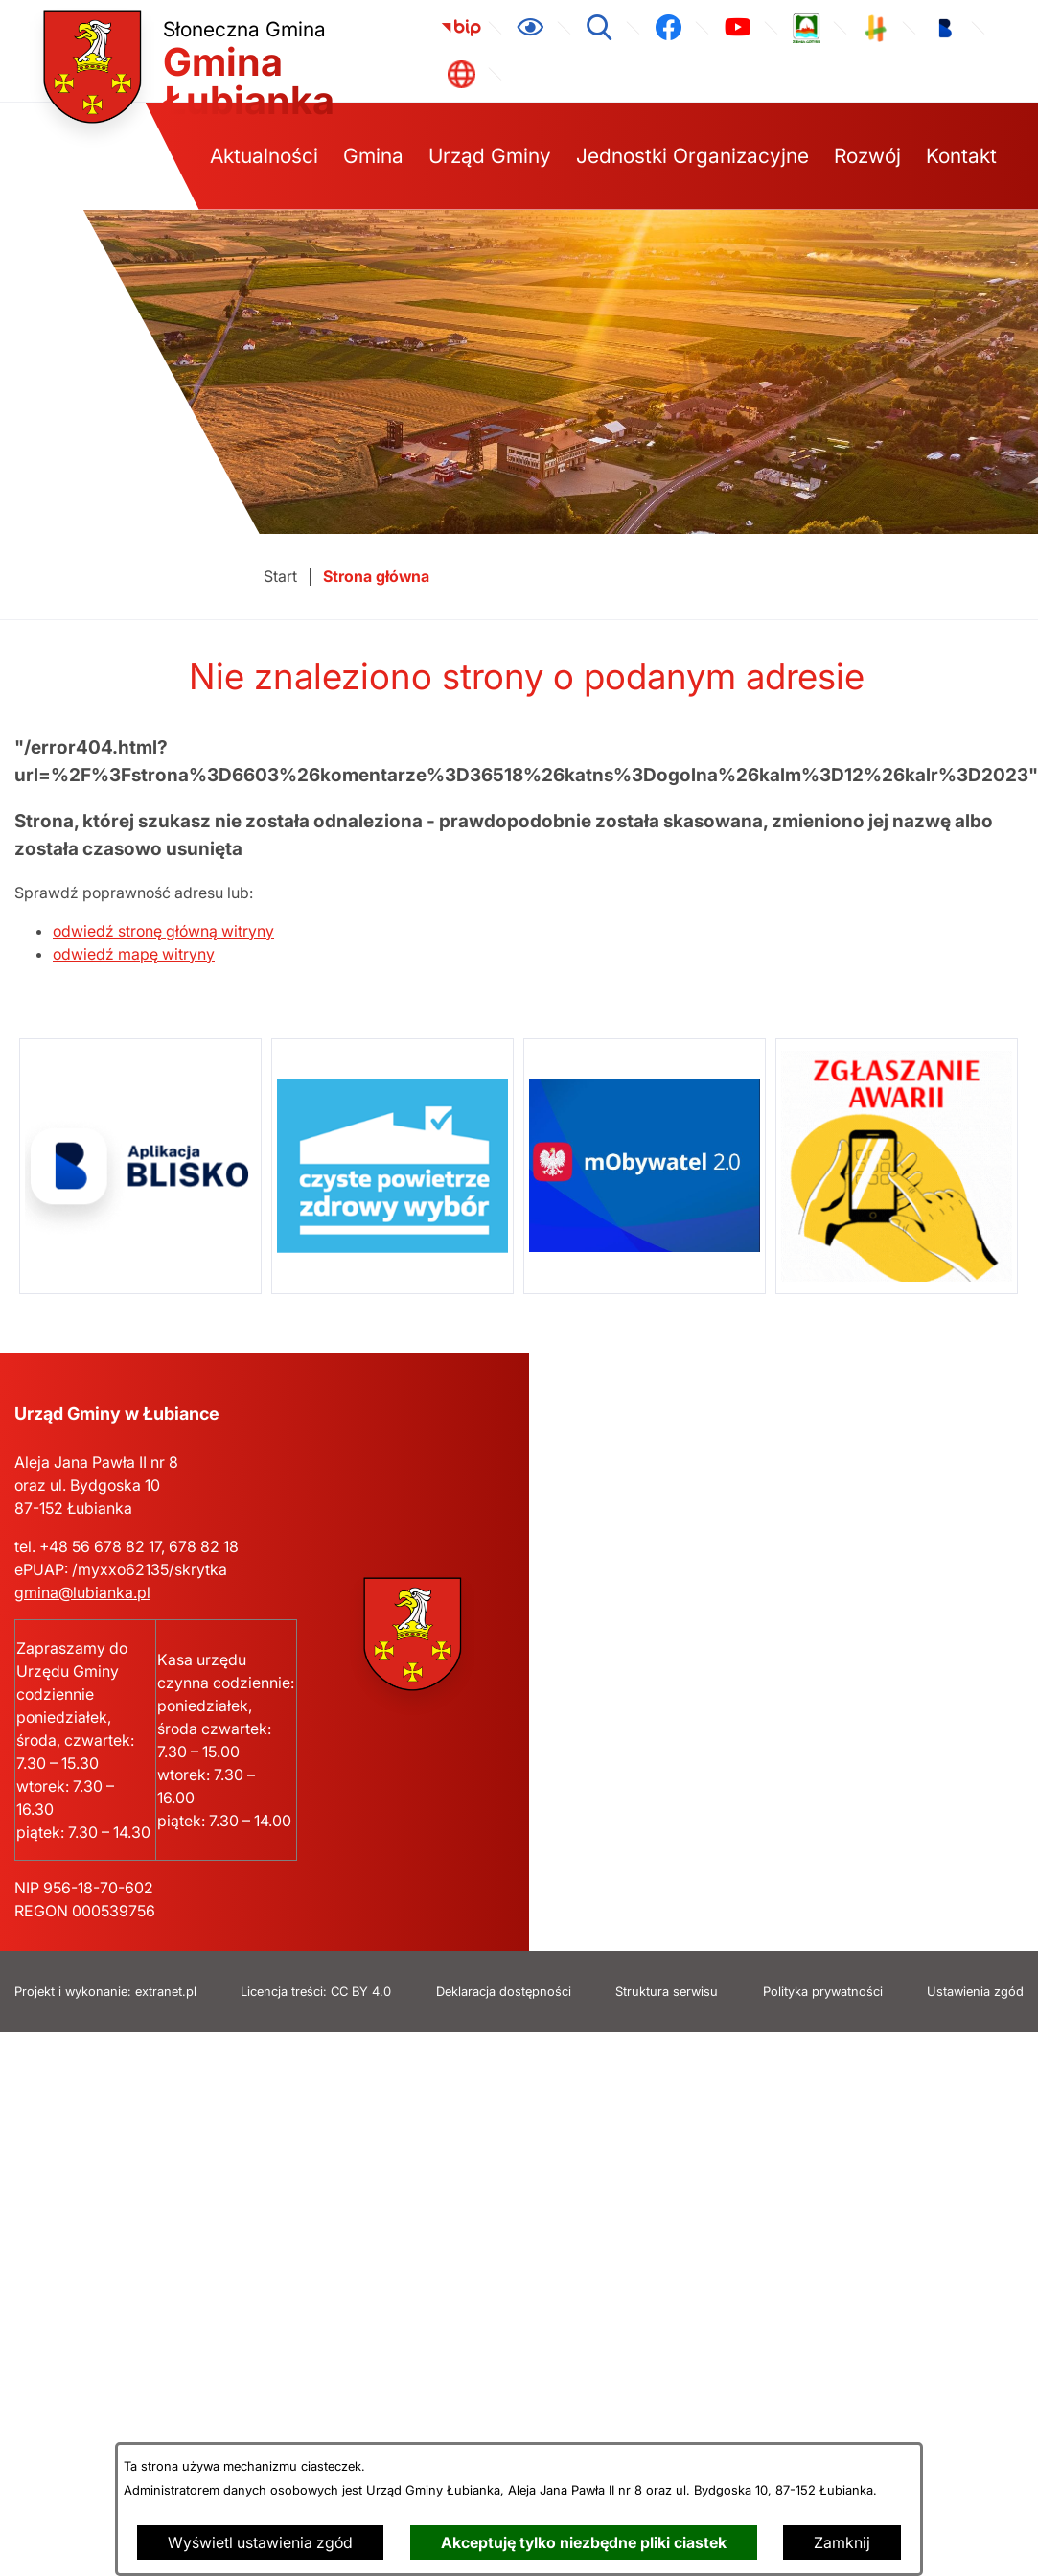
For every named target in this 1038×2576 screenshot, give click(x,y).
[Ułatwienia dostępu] (530, 28)
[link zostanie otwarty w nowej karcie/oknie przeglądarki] (461, 28)
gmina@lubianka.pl (82, 1592)
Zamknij (842, 2542)
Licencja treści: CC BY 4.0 (316, 1991)
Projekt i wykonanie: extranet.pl (105, 1991)
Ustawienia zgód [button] (975, 1991)
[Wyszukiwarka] (599, 28)
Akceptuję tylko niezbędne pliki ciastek (584, 2542)
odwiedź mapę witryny (134, 953)
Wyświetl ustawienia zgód (260, 2542)
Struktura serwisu (666, 1991)
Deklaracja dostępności (503, 1991)
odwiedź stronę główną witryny (163, 930)
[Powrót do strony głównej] (280, 577)
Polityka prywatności (823, 1991)
